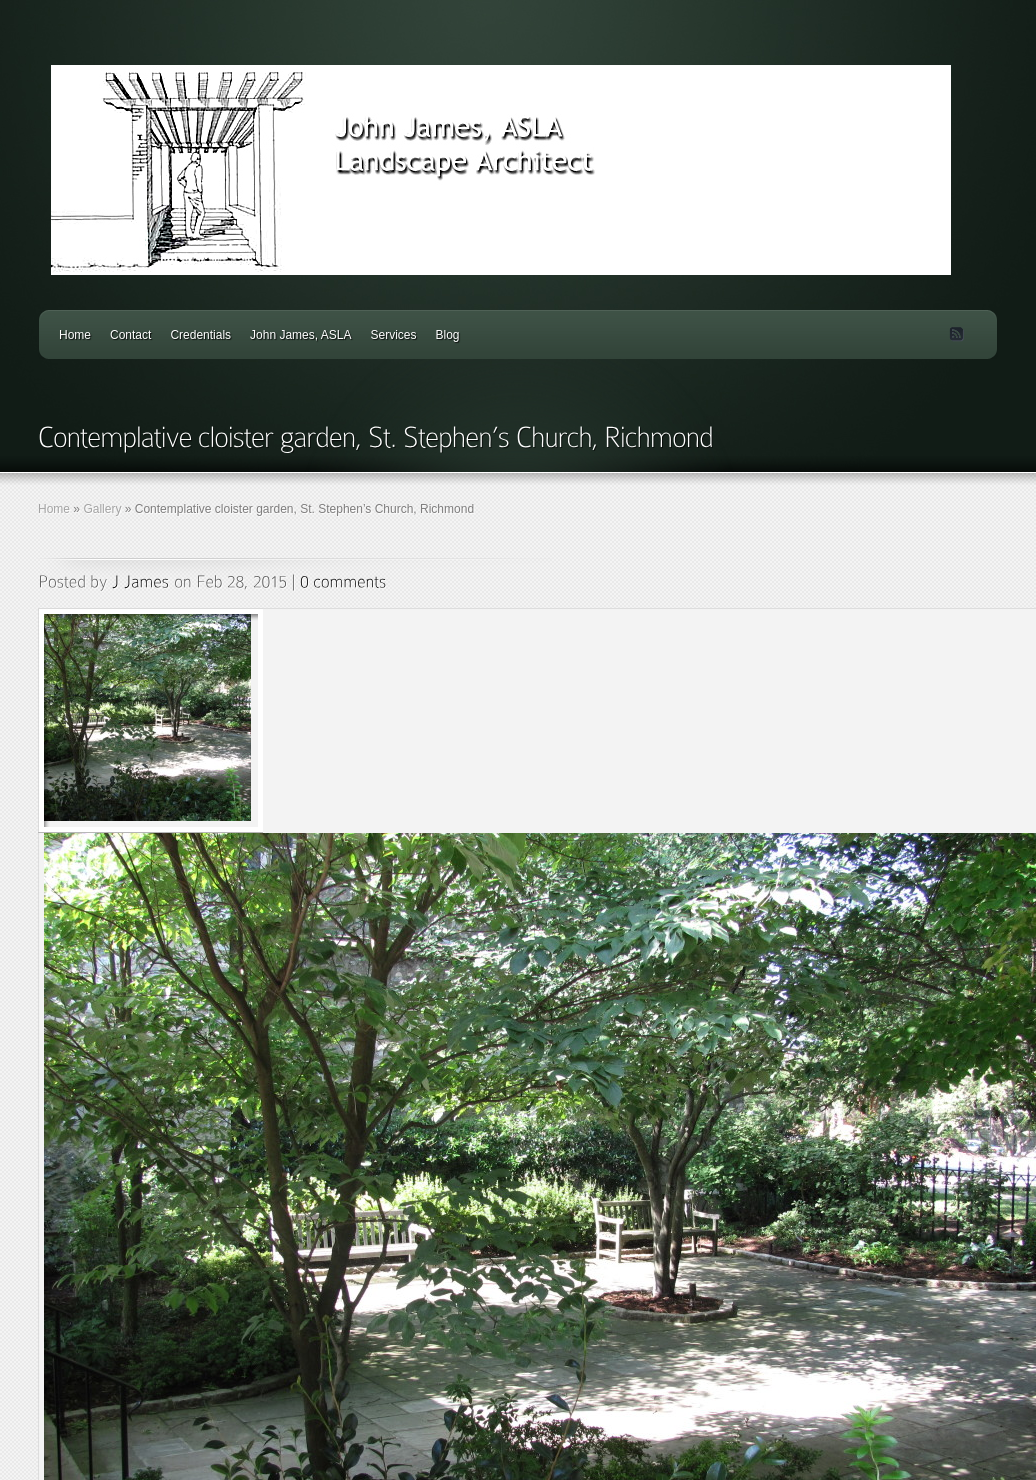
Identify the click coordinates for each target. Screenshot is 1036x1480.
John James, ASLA (300, 335)
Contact (130, 335)
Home (75, 335)
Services (393, 335)
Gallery (102, 509)
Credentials (200, 335)
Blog (447, 335)
